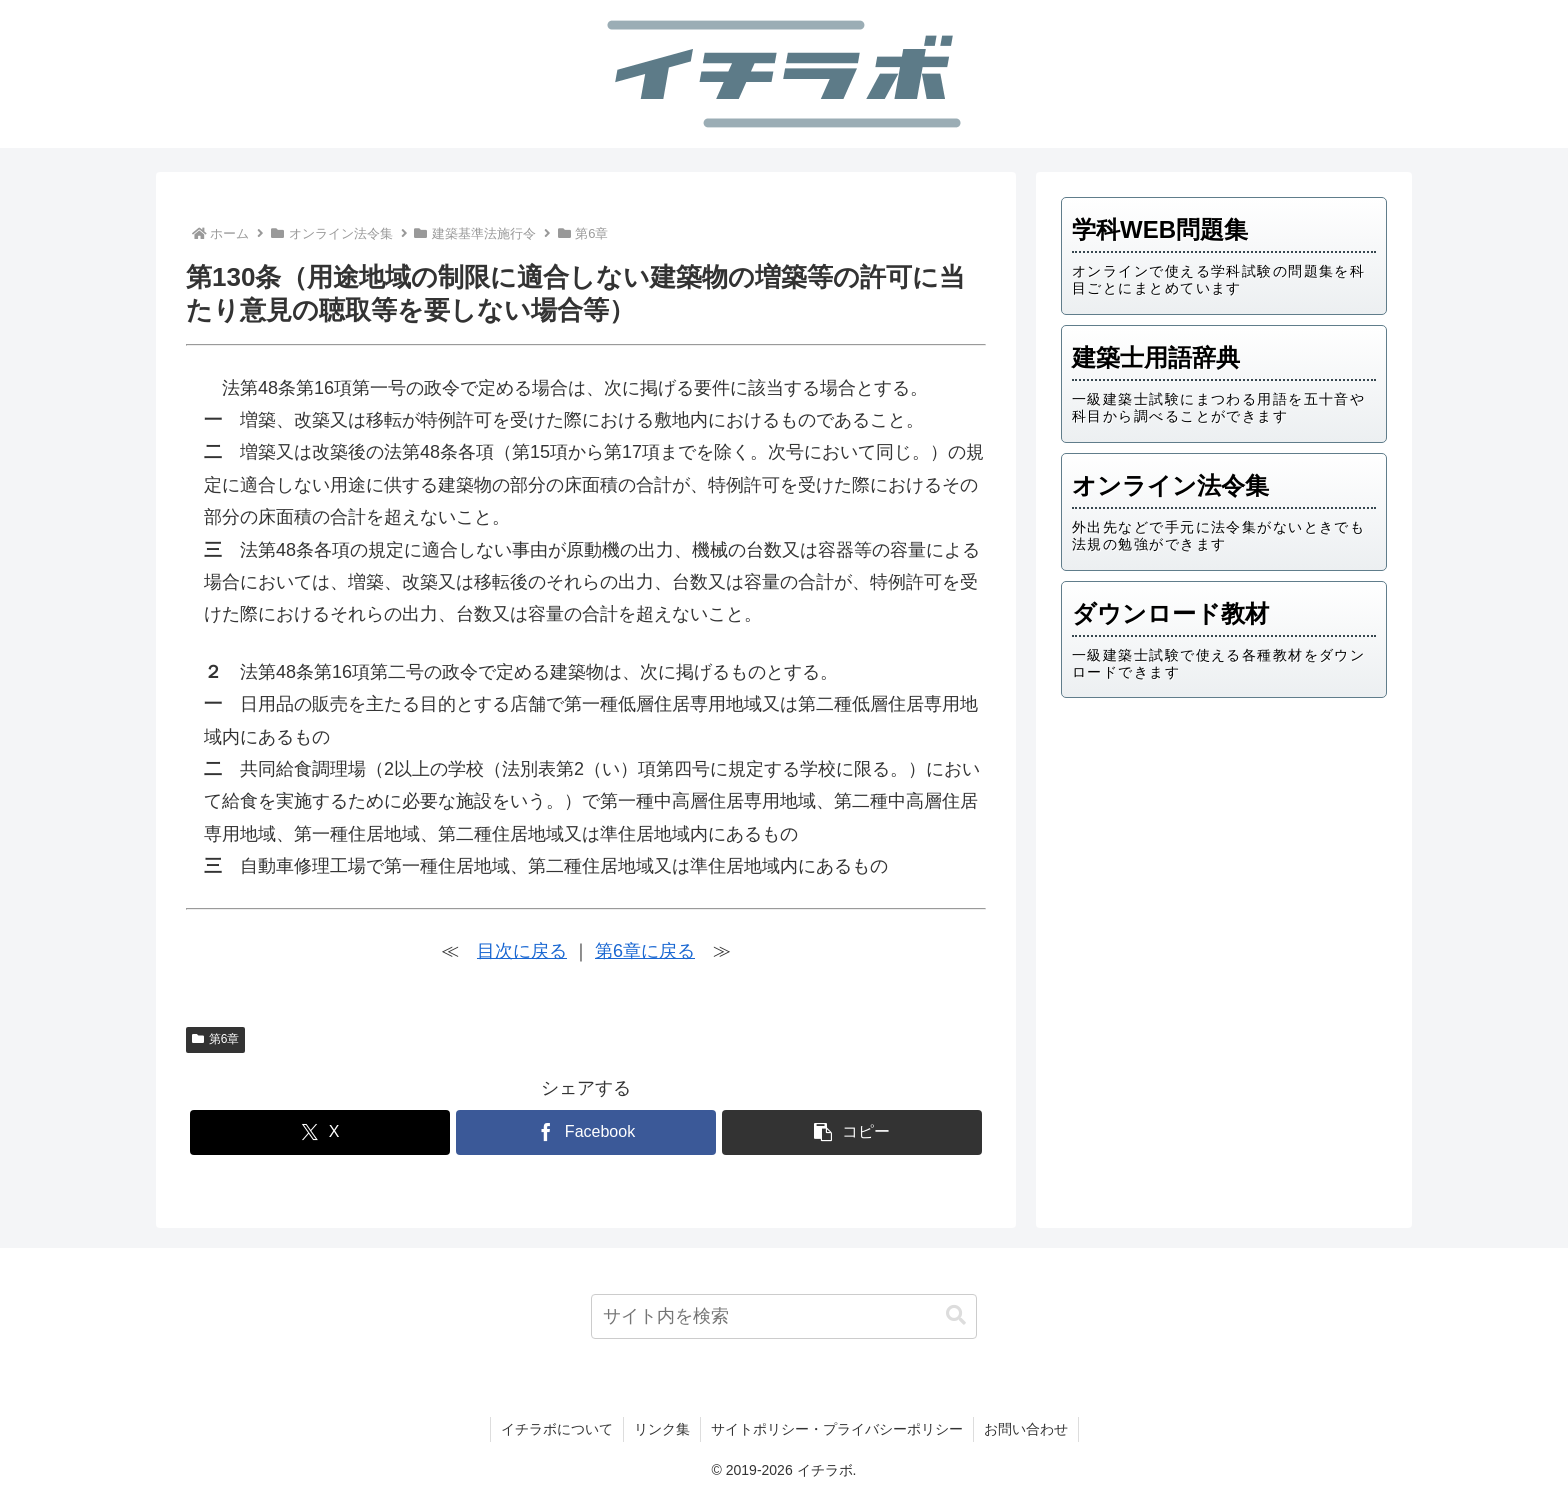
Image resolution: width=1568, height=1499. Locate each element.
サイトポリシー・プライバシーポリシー (837, 1429)
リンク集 (662, 1429)
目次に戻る (522, 951)
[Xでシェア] (320, 1132)
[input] (784, 1316)
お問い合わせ (1026, 1429)
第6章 (215, 1039)
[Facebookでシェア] (586, 1132)
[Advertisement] (1224, 869)
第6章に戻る (645, 951)
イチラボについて (557, 1429)
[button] (852, 1132)
